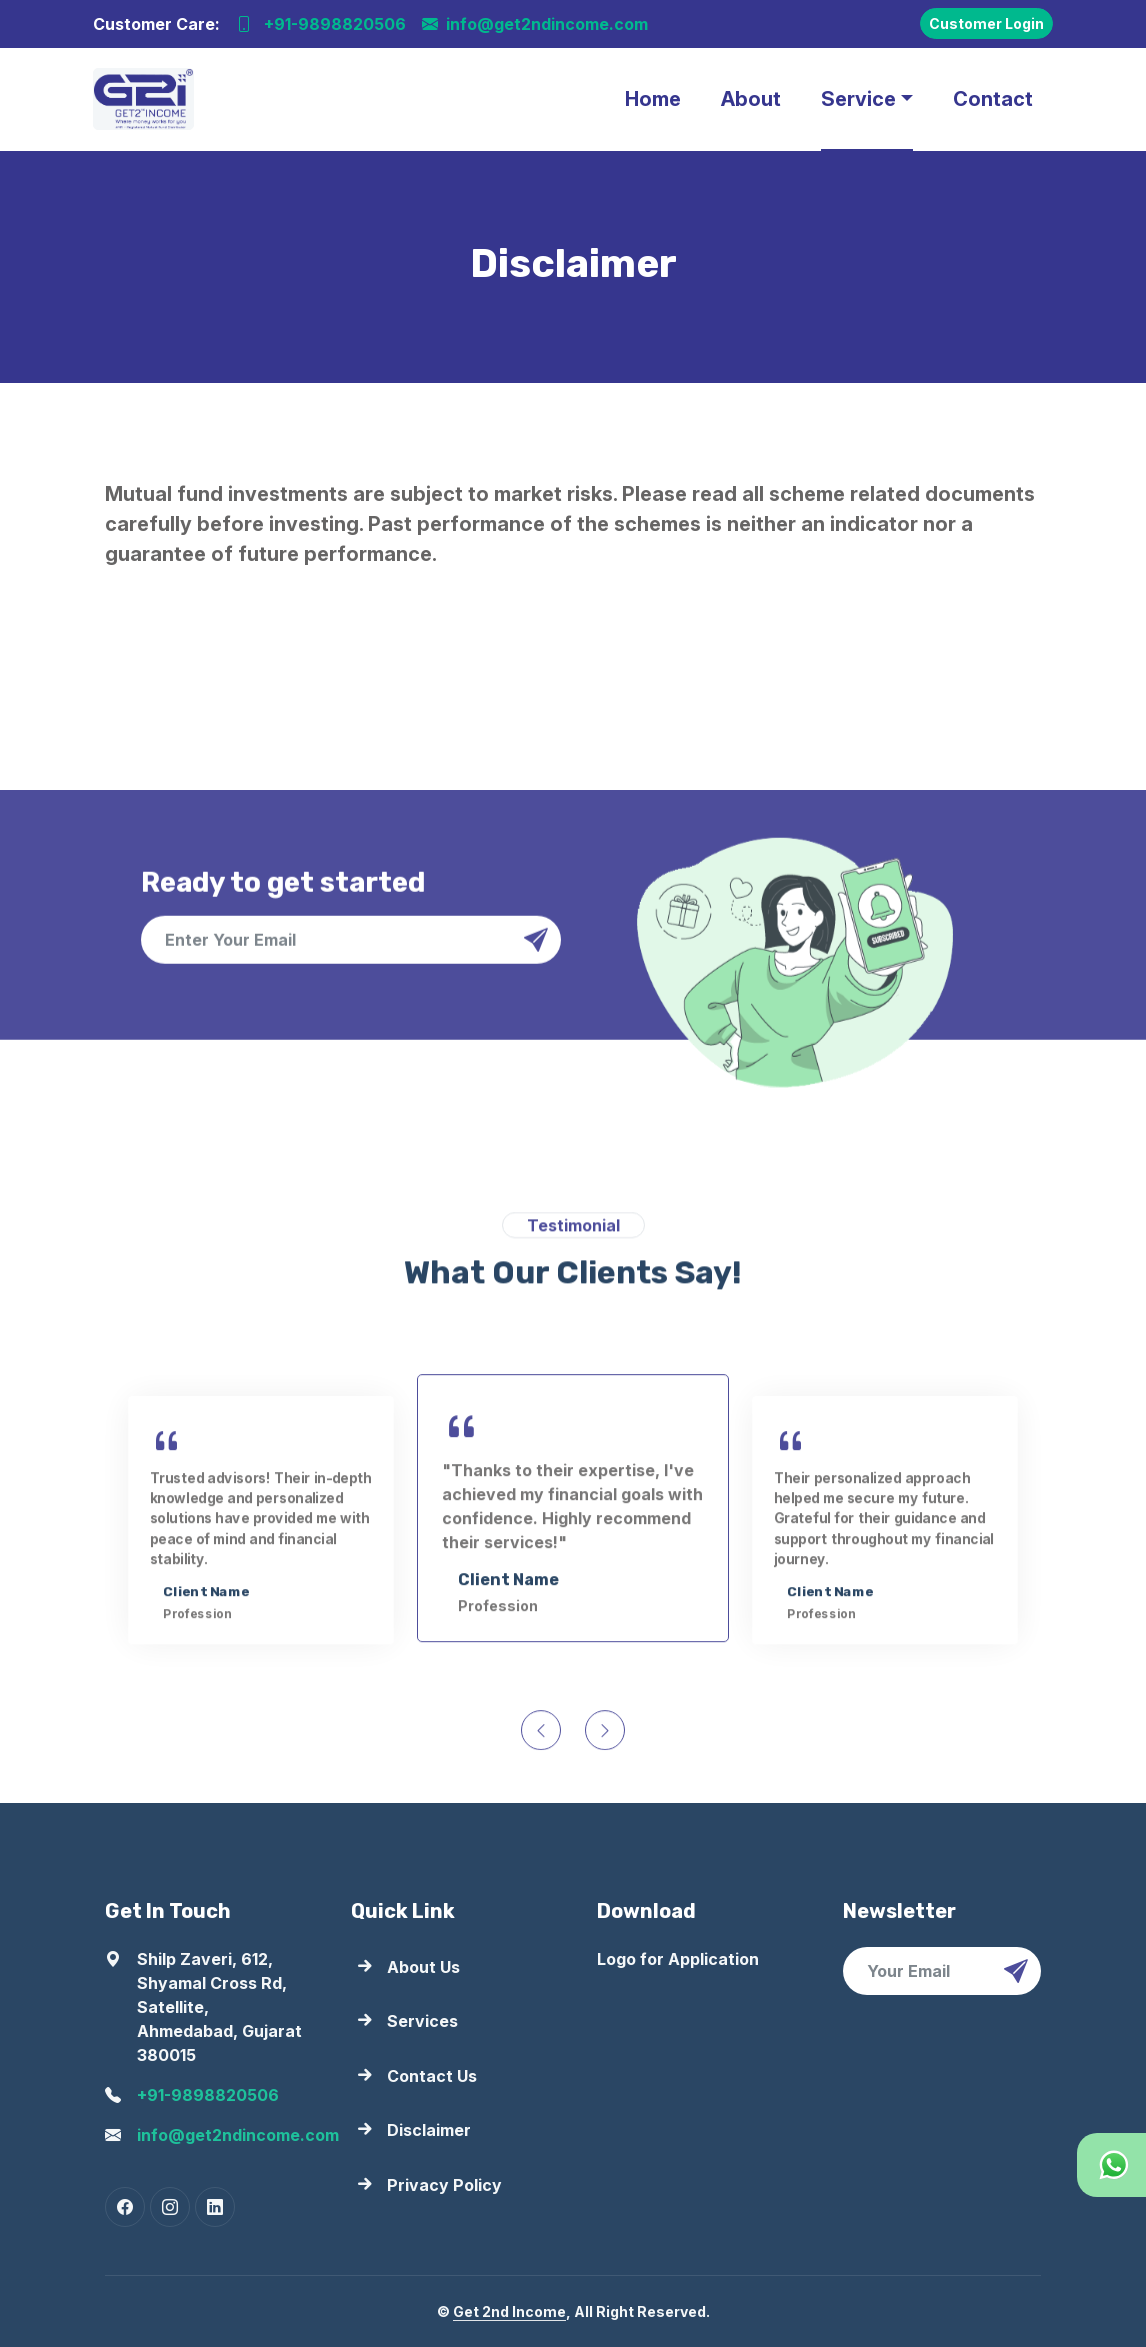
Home (653, 99)
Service (858, 99)
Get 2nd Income (509, 2311)
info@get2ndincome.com (535, 24)
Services (422, 2021)
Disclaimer (429, 2130)
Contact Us (432, 2076)
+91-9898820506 (321, 24)
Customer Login (986, 23)
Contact (993, 99)
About (751, 99)
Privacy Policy (444, 2185)
